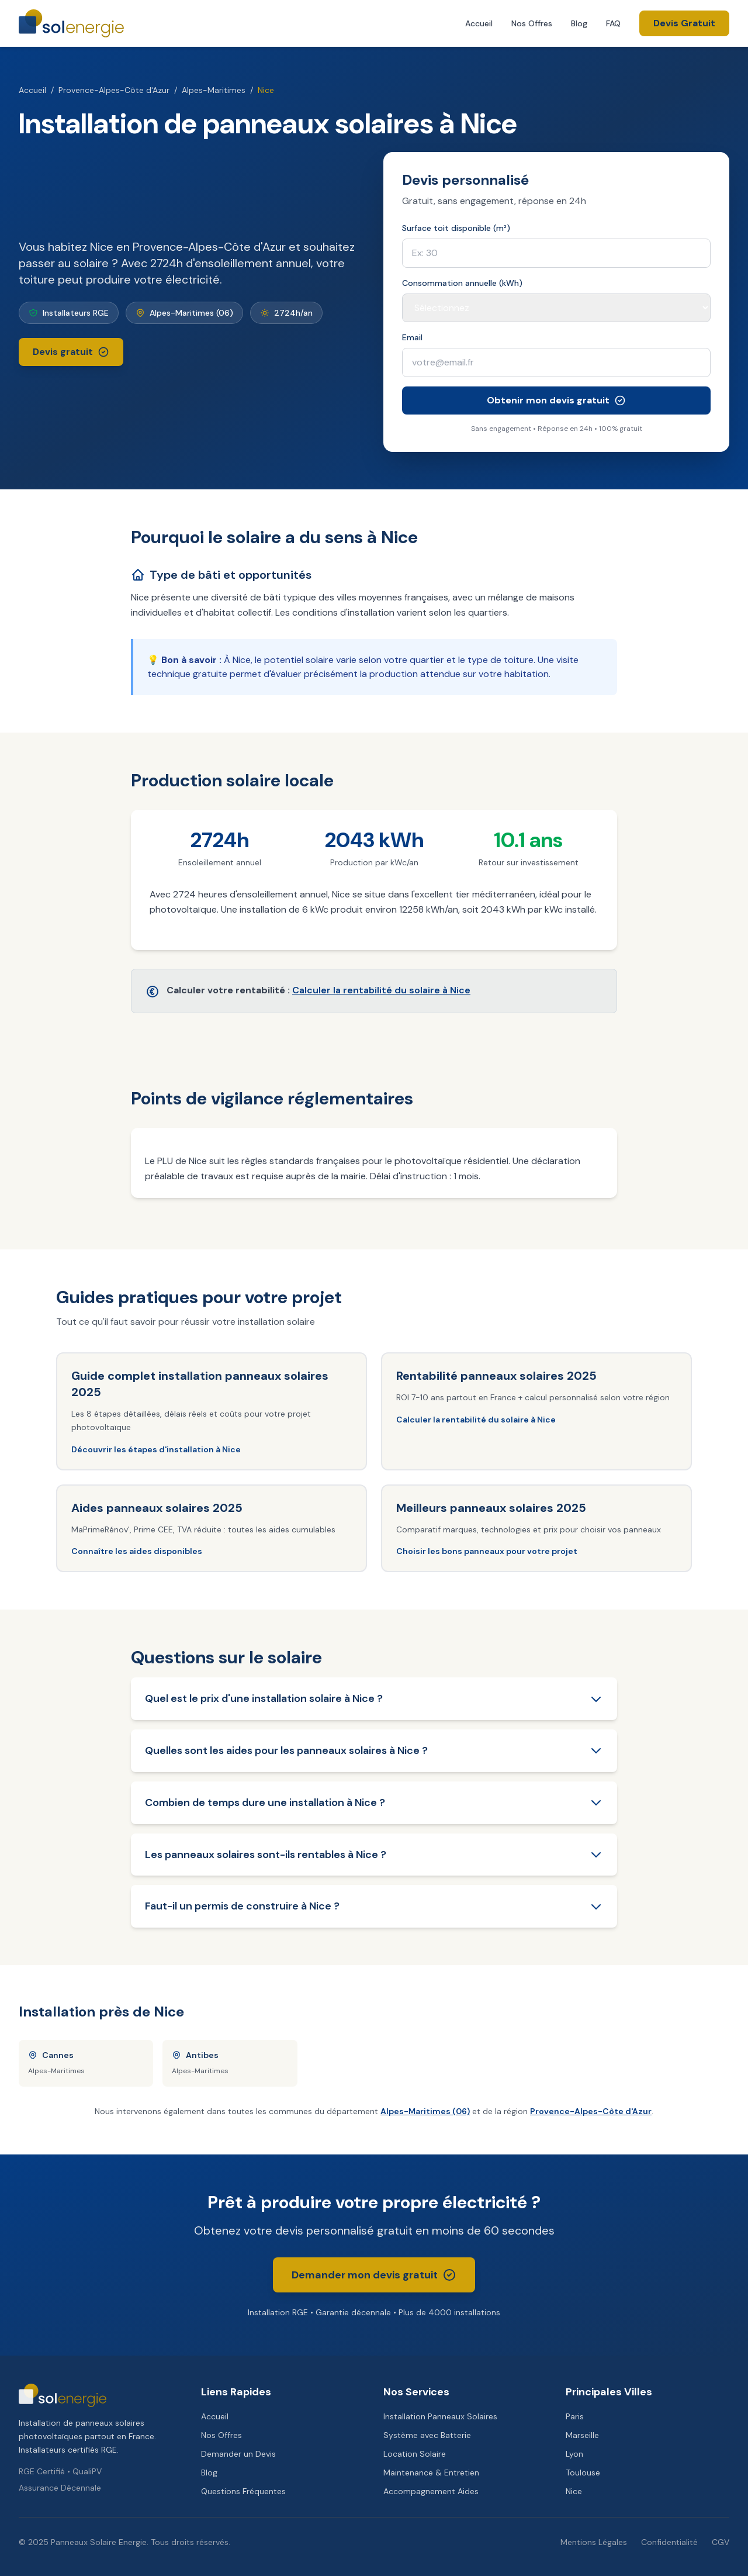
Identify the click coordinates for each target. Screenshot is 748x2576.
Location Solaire (414, 2454)
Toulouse (583, 2472)
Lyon (574, 2454)
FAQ (613, 23)
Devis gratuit (71, 352)
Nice (574, 2491)
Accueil (479, 23)
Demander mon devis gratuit (374, 2275)
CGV (720, 2542)
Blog (579, 23)
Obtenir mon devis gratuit (556, 400)
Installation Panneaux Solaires (440, 2416)
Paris (575, 2416)
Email (412, 337)
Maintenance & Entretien (431, 2472)
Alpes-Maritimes (213, 90)
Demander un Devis (238, 2454)
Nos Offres (531, 23)
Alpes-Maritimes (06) (425, 2111)
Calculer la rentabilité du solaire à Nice (381, 990)
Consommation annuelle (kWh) (462, 283)
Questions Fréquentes (243, 2491)
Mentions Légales (593, 2542)
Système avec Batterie (427, 2435)
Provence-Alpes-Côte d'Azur (113, 90)
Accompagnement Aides (431, 2491)
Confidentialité (669, 2542)
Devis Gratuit (684, 23)
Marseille (582, 2435)
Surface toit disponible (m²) (456, 228)
